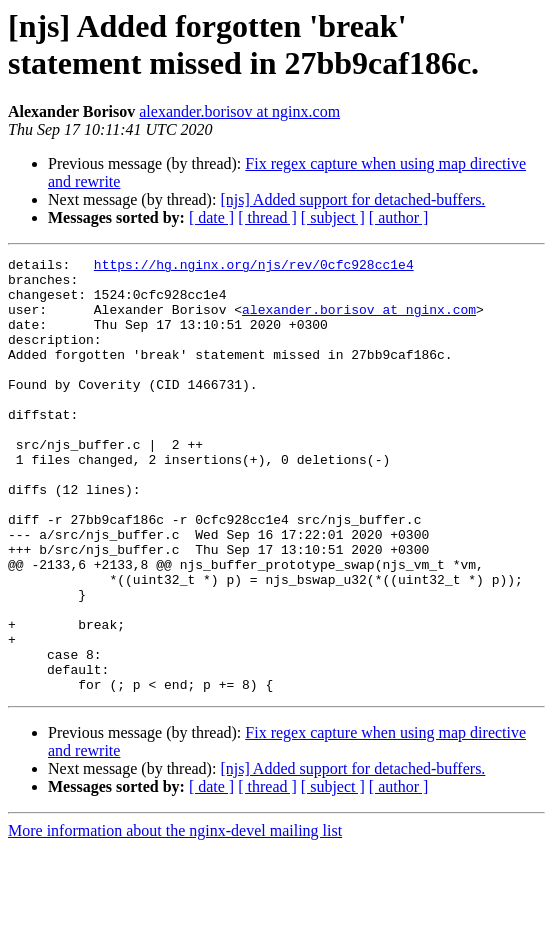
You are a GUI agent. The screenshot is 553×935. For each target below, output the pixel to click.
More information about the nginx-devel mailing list (175, 917)
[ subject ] (333, 217)
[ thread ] (267, 217)
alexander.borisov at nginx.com (239, 111)
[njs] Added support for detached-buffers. (352, 199)
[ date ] (211, 217)
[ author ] (399, 217)
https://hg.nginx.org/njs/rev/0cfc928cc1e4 (254, 267)
